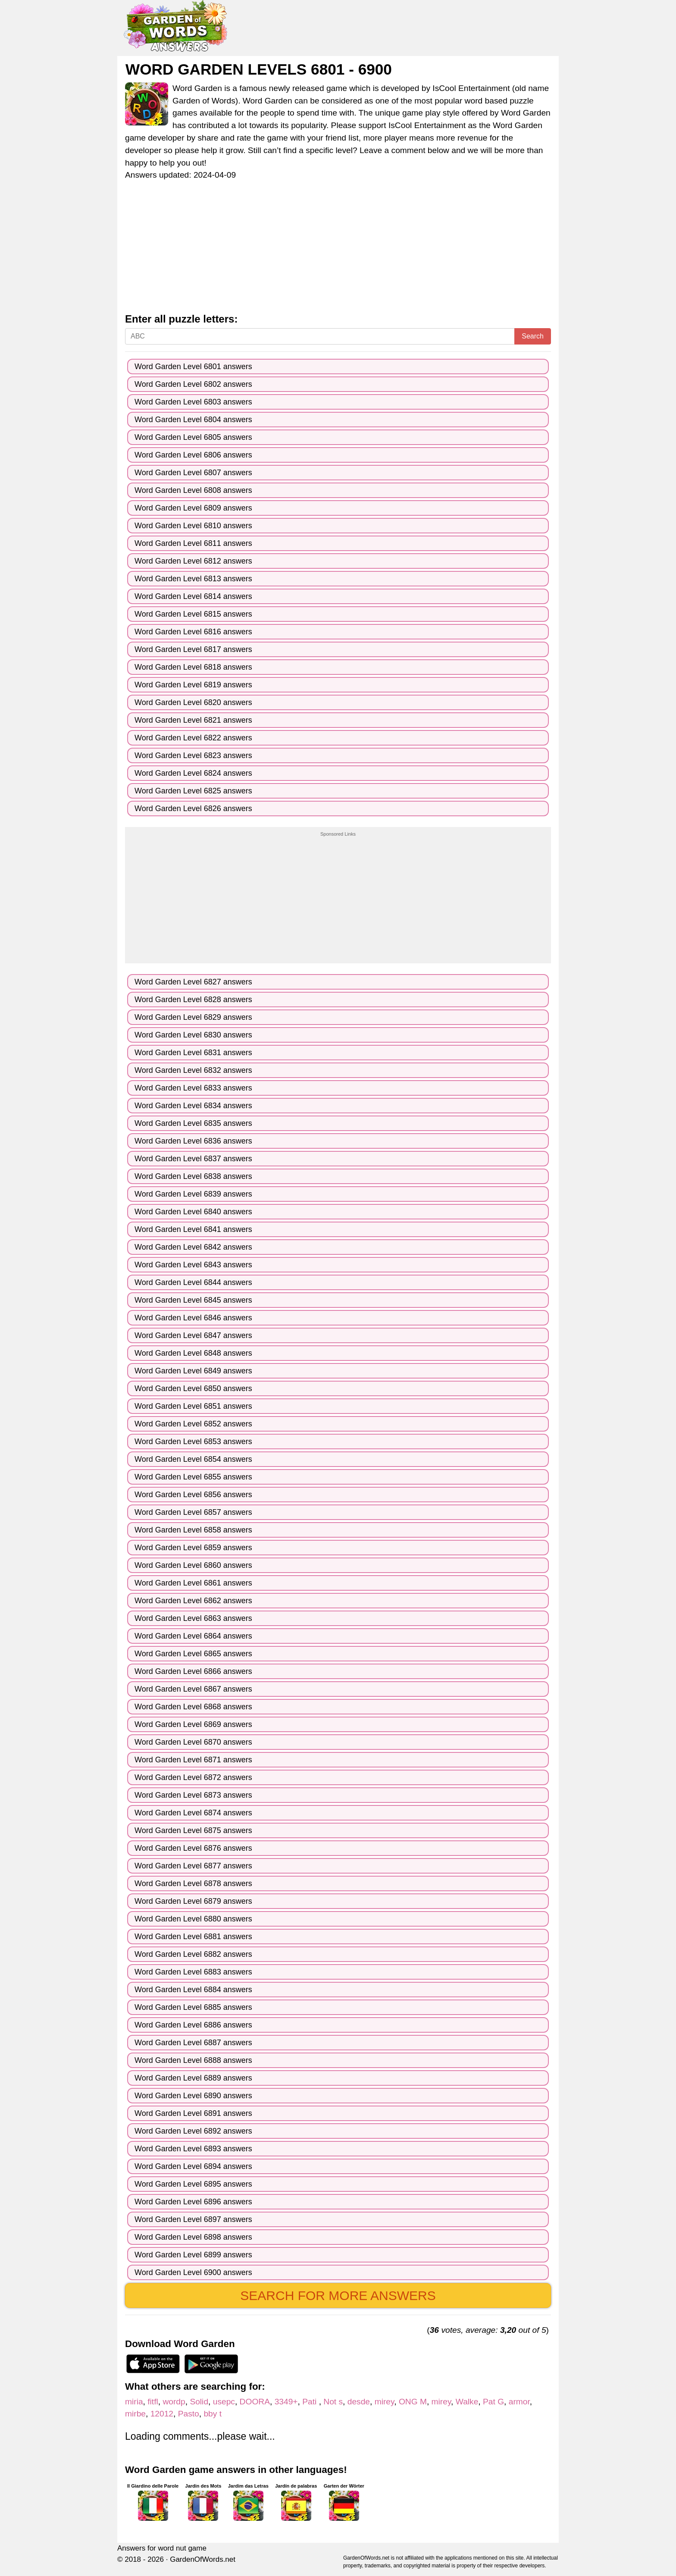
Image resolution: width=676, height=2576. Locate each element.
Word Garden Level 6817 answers (193, 649)
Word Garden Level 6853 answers (193, 1441)
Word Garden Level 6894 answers (193, 2166)
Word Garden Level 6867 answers (193, 1689)
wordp (174, 2401)
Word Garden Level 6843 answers (193, 1264)
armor (519, 2401)
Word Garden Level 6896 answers (193, 2201)
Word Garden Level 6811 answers (193, 543)
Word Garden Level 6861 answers (193, 1583)
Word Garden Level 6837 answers (193, 1158)
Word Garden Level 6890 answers (193, 2095)
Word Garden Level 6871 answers (193, 1759)
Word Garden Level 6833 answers (193, 1088)
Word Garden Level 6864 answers (193, 1636)
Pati (310, 2401)
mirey (384, 2401)
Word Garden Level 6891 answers (193, 2113)
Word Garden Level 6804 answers (193, 419)
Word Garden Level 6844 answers (193, 1282)
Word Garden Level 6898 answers (193, 2237)
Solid (199, 2401)
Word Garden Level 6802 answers (193, 384)
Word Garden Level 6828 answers (193, 999)
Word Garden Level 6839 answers (193, 1194)
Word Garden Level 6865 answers (193, 1653)
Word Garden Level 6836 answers (193, 1141)
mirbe (135, 2413)
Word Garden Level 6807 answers (193, 472)
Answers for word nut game (162, 2548)
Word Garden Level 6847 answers (193, 1335)
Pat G (493, 2401)
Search (533, 336)
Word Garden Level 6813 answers (193, 578)
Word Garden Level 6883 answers (193, 1972)
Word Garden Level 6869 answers (193, 1724)
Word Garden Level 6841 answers (193, 1229)
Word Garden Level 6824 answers (193, 773)
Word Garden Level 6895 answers (193, 2184)
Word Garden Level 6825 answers (193, 791)
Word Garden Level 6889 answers (193, 2078)
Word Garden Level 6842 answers (193, 1247)
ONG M (413, 2401)
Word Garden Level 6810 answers (193, 525)
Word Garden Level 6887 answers (193, 2042)
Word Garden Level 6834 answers (193, 1105)
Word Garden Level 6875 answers (193, 1830)
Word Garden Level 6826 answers (193, 808)
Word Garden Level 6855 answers (193, 1477)
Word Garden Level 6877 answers (193, 1865)
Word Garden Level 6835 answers (193, 1123)
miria (134, 2401)
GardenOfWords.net (202, 2559)
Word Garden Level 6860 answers (193, 1565)
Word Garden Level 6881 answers (193, 1936)
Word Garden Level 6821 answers (193, 720)
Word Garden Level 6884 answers (193, 1989)
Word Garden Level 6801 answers (193, 366)
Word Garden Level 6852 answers (193, 1424)
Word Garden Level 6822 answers (193, 737)
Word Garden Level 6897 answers (193, 2219)
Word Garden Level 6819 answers (193, 684)
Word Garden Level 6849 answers (193, 1370)
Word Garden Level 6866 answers (193, 1671)
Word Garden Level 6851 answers (193, 1406)
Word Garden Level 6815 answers (193, 614)
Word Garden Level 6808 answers (193, 490)
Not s (333, 2401)
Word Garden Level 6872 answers (193, 1777)
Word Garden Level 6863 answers (193, 1618)
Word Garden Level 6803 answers (193, 402)
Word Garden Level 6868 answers (193, 1706)
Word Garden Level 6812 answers (193, 561)
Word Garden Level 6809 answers (193, 508)
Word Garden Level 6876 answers (193, 1848)
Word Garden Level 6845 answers (193, 1300)
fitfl (152, 2401)
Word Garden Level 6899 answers (193, 2254)
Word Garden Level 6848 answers (193, 1353)
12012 (161, 2413)
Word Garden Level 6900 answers (193, 2272)
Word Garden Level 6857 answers (193, 1512)
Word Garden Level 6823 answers (193, 755)
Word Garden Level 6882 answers (193, 1954)
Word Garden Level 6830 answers (193, 1035)
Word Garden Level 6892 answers (193, 2131)
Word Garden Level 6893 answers (193, 2148)
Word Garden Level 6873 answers (193, 1795)
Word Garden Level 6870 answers (193, 1742)
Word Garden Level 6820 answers (193, 702)
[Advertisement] (338, 248)
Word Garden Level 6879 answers (193, 1901)
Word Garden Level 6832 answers (193, 1070)
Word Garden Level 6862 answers (193, 1600)
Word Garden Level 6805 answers (193, 437)
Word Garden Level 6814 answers (193, 596)
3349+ (286, 2401)
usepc (224, 2401)
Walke (467, 2401)
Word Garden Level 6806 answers (193, 455)
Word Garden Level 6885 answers (193, 2007)
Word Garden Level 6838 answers (193, 1176)
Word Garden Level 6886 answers (193, 2025)
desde (358, 2401)
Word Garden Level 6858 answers (193, 1530)
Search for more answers (337, 2295)
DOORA (255, 2401)
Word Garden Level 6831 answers (193, 1052)
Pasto (188, 2413)
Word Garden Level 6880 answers (193, 1919)
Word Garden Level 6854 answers (193, 1459)
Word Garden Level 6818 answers (193, 667)
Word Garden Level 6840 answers (193, 1211)
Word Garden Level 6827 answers (193, 982)
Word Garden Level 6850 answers (193, 1388)
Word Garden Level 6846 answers (193, 1317)
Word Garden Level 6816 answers (193, 631)
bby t (212, 2413)
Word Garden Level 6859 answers (193, 1547)
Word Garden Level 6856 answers (193, 1494)
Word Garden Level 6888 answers (193, 2060)
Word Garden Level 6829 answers (193, 1017)
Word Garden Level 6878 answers (193, 1883)
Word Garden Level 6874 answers (193, 1812)
